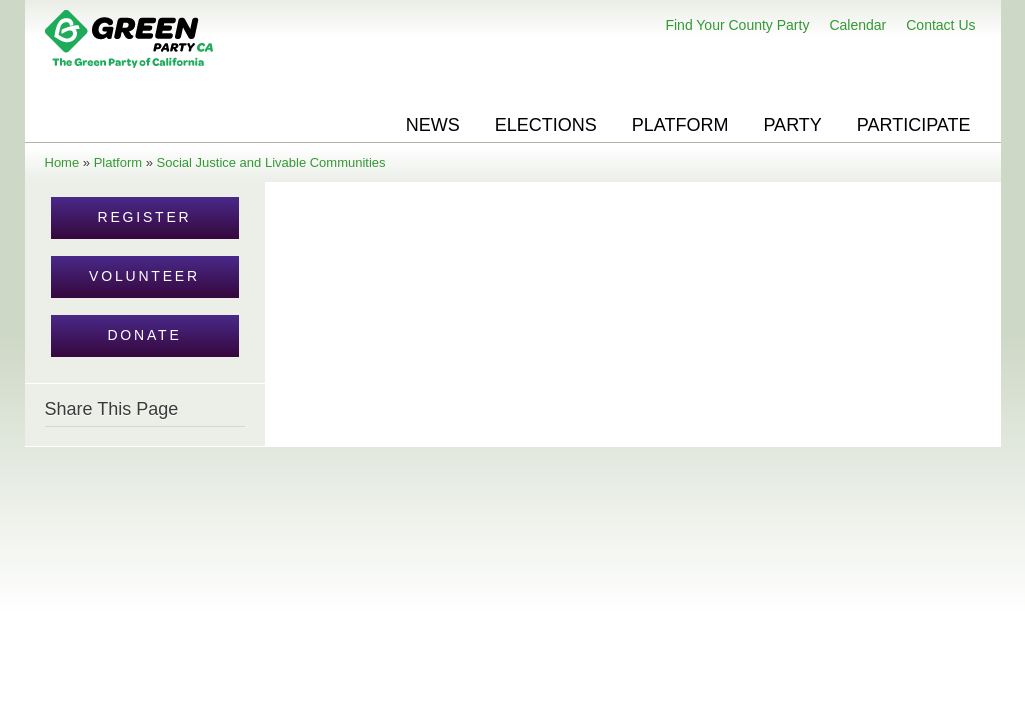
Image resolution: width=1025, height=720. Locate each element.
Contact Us (940, 25)
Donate (144, 335)
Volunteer (144, 276)
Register (145, 217)
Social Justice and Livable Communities (271, 162)
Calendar (857, 25)
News (433, 125)
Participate (914, 125)
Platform (680, 125)
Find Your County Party (737, 25)
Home (62, 162)
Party (792, 125)
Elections (546, 125)
